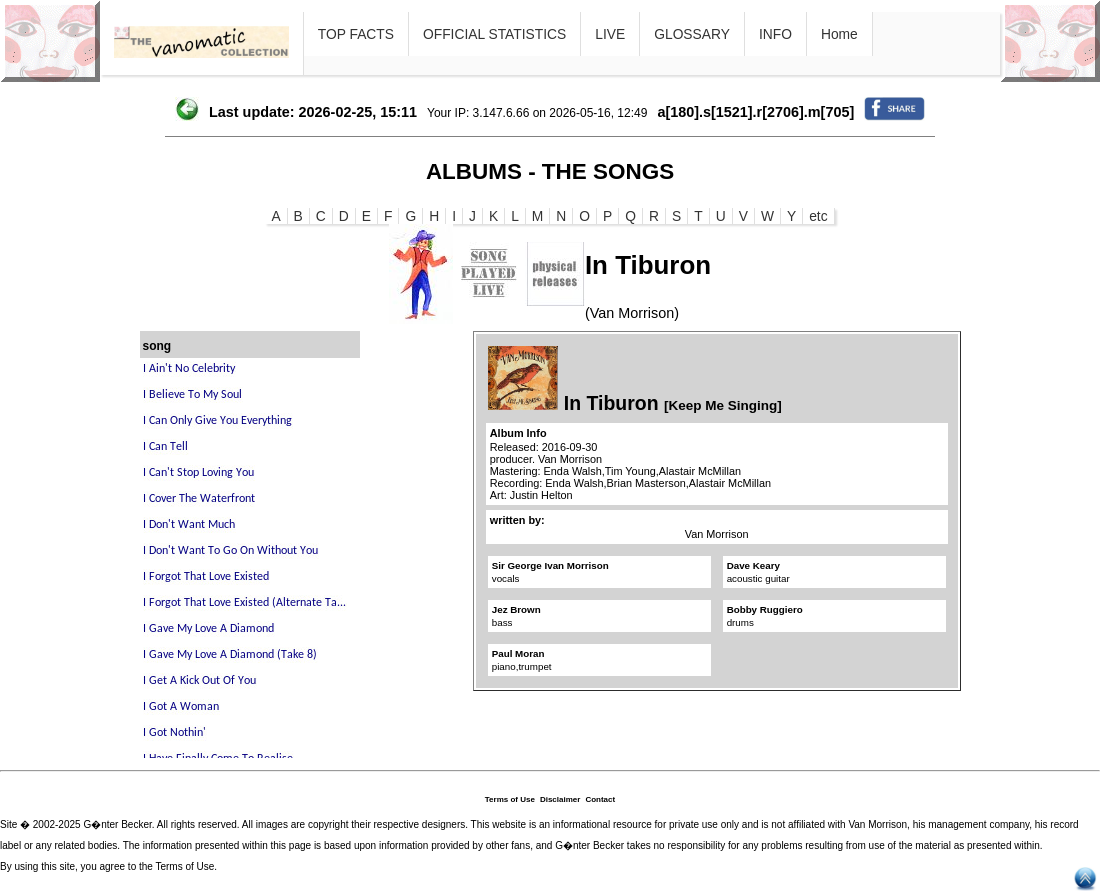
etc (818, 216)
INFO (775, 34)
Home (839, 34)
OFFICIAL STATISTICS (494, 34)
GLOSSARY (692, 34)
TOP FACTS (356, 34)
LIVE (610, 34)
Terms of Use (510, 799)
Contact (600, 799)
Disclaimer (560, 799)
